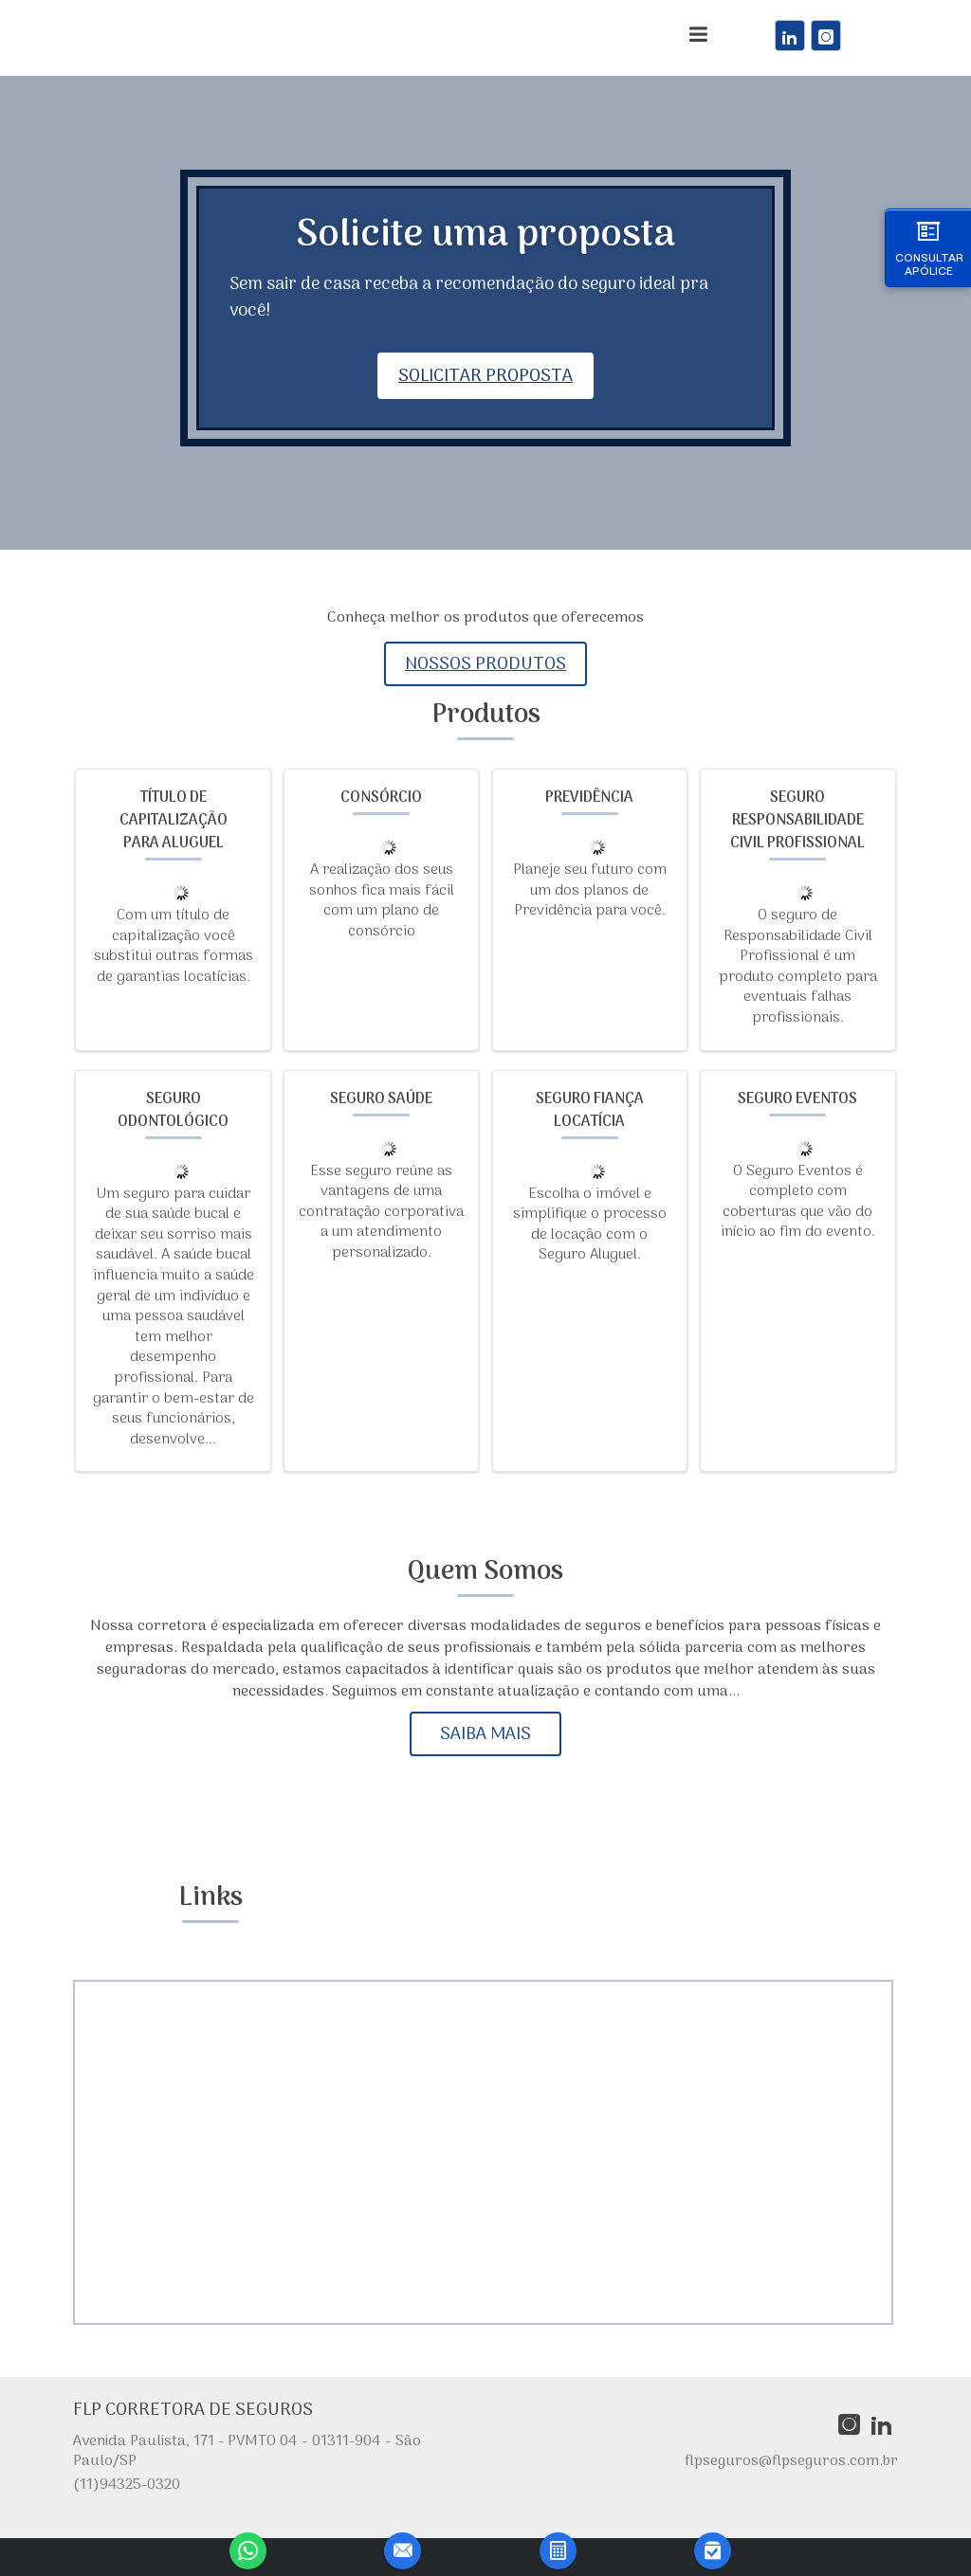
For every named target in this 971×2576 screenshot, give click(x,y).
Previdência (589, 798)
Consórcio (381, 798)
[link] (790, 35)
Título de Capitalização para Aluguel (173, 821)
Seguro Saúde (381, 1099)
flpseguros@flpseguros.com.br (791, 2461)
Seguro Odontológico (173, 1110)
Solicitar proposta (485, 376)
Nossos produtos (485, 664)
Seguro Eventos (797, 1099)
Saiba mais (485, 1734)
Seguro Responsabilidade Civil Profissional (797, 821)
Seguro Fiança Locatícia (590, 1110)
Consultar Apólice (929, 247)
